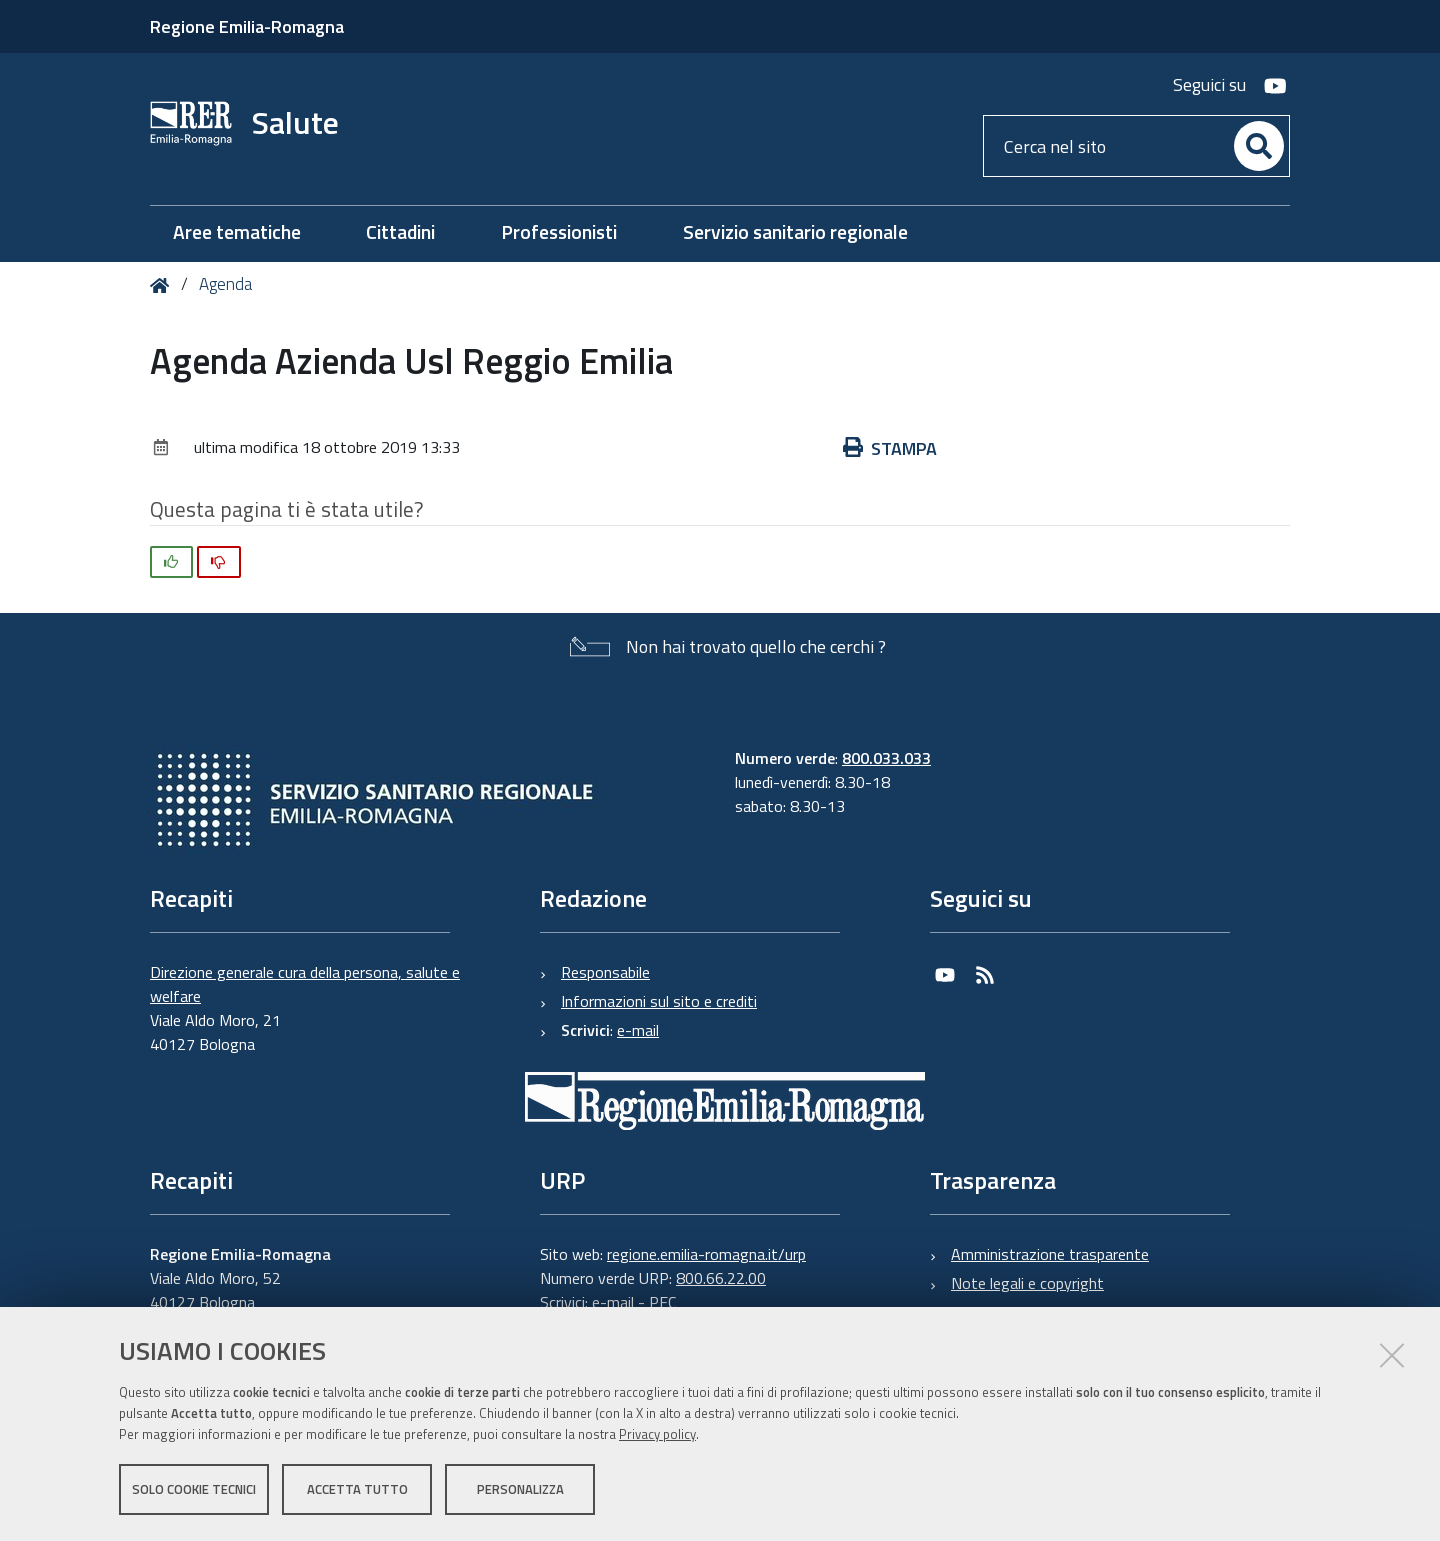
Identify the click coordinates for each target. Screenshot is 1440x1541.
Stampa (890, 448)
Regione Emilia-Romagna (247, 26)
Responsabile (605, 972)
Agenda (225, 284)
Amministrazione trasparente (1050, 1254)
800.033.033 (886, 758)
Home (163, 285)
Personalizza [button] (520, 1489)
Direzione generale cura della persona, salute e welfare (305, 984)
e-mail (638, 1030)
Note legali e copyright (1027, 1283)
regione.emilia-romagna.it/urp (706, 1254)
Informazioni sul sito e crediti (659, 1001)
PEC (662, 1302)
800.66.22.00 (721, 1278)
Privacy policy (657, 1434)
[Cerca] (1259, 146)
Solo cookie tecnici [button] (194, 1489)
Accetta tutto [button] (357, 1489)
